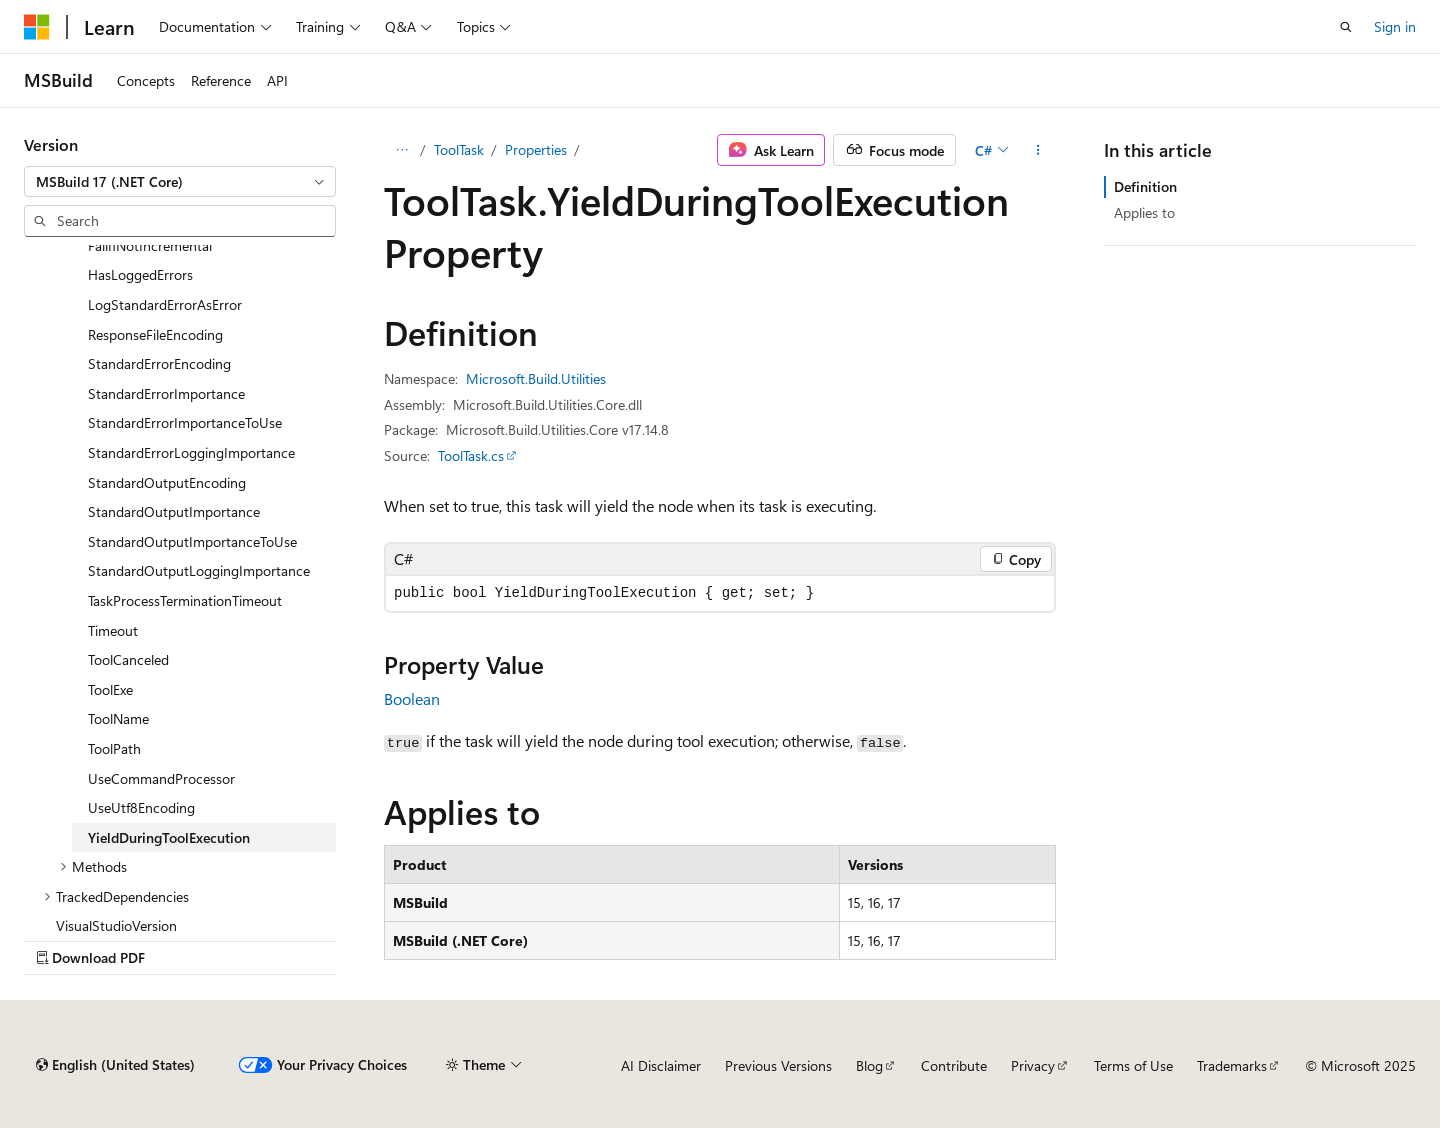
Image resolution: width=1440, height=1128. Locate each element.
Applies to (1144, 212)
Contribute (954, 1065)
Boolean (412, 698)
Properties (536, 149)
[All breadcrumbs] (401, 150)
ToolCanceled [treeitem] (128, 659)
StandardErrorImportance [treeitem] (166, 393)
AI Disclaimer (661, 1065)
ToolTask (459, 149)
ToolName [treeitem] (118, 718)
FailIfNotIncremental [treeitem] (150, 245)
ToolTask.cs (471, 455)
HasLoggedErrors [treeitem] (140, 274)
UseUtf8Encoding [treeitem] (141, 807)
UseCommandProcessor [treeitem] (161, 778)
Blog (869, 1065)
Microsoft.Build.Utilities (536, 378)
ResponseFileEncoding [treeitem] (155, 334)
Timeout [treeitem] (113, 630)
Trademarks (1232, 1065)
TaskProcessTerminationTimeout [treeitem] (185, 600)
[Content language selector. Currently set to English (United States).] (115, 1065)
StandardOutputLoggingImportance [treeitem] (199, 570)
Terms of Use (1133, 1065)
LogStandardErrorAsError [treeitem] (165, 304)
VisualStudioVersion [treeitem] (116, 925)
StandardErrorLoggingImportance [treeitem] (191, 452)
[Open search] (1346, 27)
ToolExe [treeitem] (110, 689)
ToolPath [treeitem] (114, 748)
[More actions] (1038, 150)
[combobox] (180, 182)
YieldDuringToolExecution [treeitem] (169, 837)
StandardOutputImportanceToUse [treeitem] (192, 541)
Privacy (1033, 1065)
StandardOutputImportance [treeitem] (174, 511)
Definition (1145, 186)
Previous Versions (778, 1065)
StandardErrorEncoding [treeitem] (159, 363)
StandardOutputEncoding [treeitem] (167, 482)
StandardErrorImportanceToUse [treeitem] (185, 422)
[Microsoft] (37, 27)
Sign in (1395, 26)
